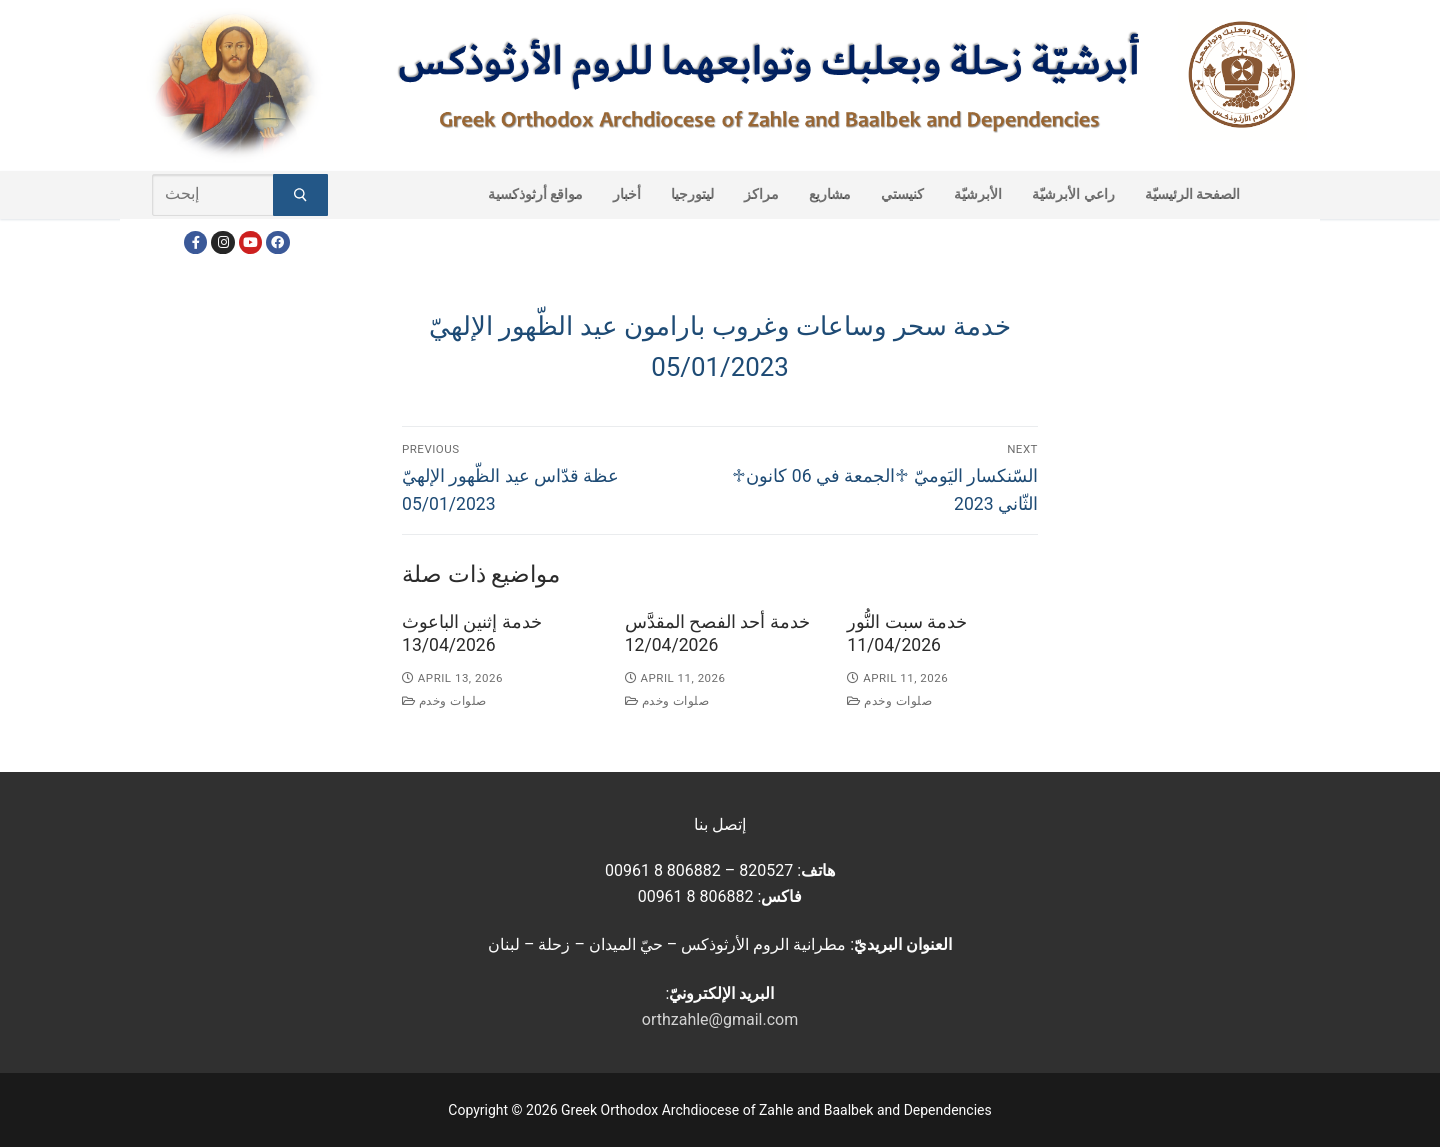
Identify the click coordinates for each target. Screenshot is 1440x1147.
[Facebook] (195, 242)
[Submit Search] (300, 195)
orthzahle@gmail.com (720, 1019)
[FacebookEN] (277, 242)
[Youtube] (250, 242)
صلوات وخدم (444, 701)
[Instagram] (222, 242)
